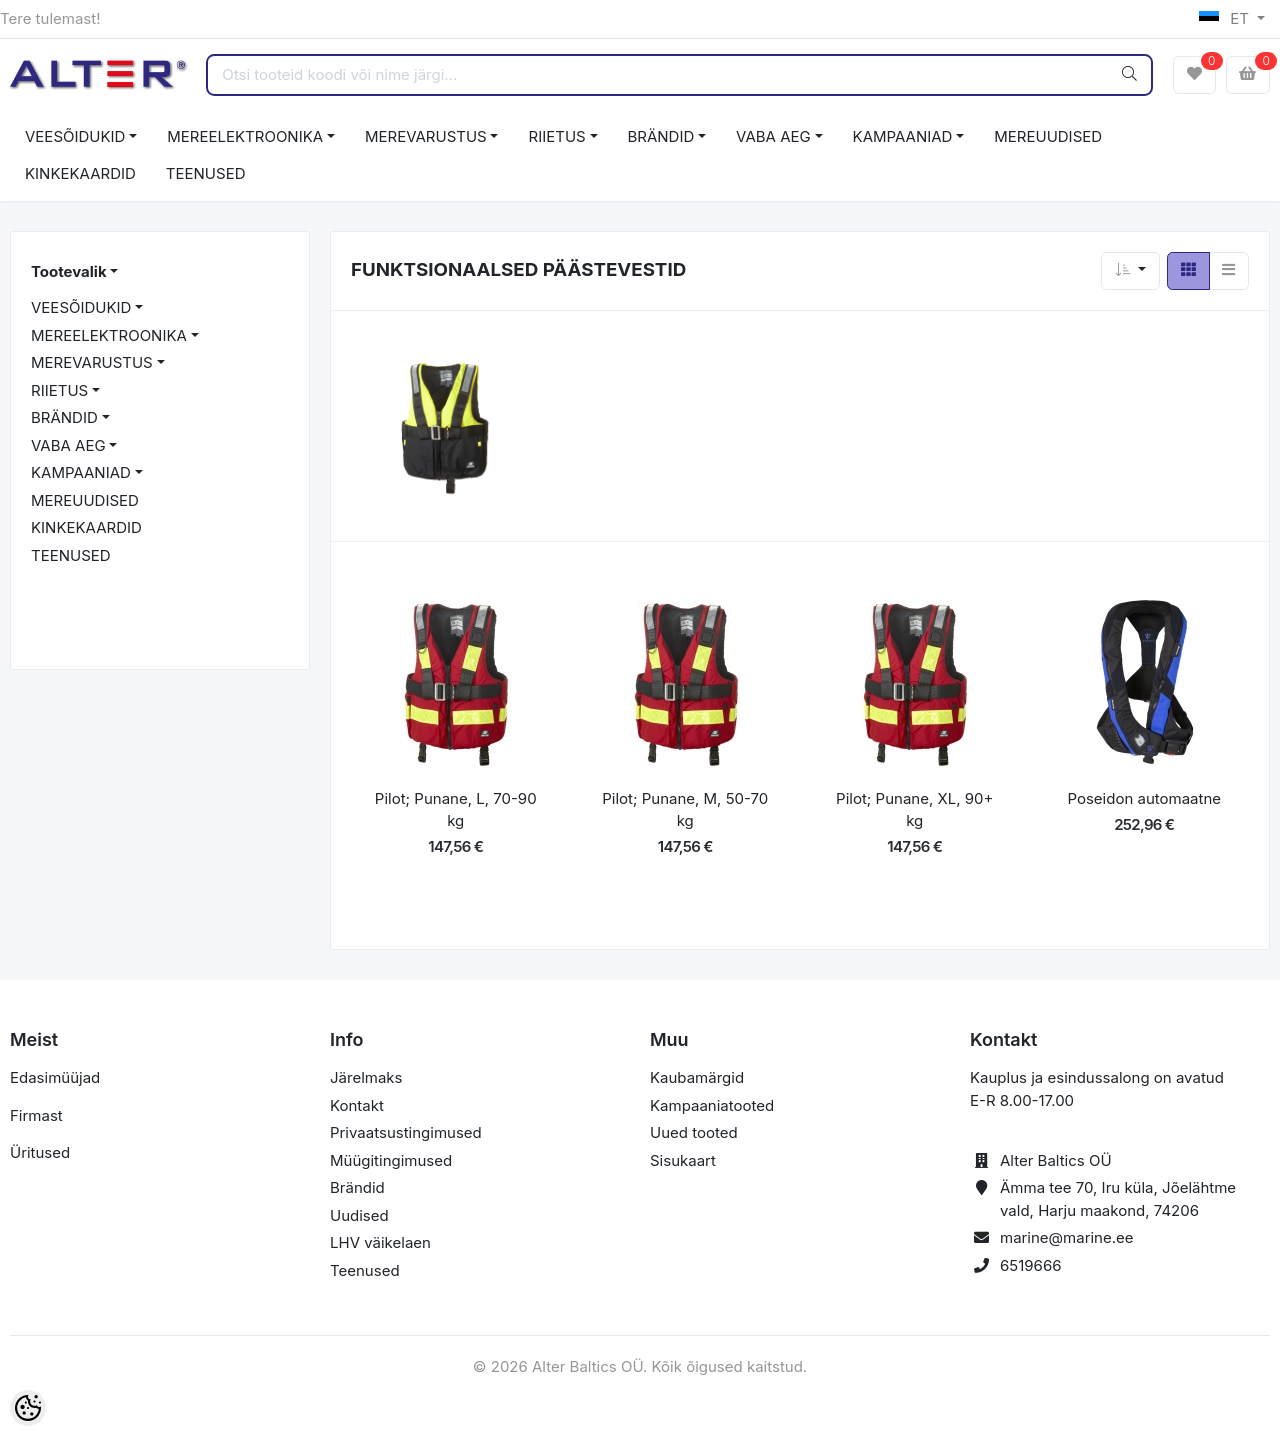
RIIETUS (556, 136)
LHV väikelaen (380, 1242)
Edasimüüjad (55, 1077)
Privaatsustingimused (406, 1132)
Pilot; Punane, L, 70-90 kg (456, 810)
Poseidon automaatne (1144, 798)
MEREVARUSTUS (426, 136)
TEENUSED (206, 173)
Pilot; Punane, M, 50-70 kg (685, 810)
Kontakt (357, 1105)
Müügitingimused (391, 1160)
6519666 (1031, 1265)
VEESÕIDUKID (75, 136)
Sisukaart (683, 1160)
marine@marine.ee (1067, 1237)
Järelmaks (366, 1077)
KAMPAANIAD (903, 136)
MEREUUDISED (1048, 136)
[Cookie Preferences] (28, 1408)
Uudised (359, 1215)
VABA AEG (773, 136)
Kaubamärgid (697, 1077)
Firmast (36, 1115)
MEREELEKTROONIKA (245, 136)
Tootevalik (69, 271)
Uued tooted (694, 1132)
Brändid (357, 1187)
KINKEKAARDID (80, 173)
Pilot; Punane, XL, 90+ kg (914, 810)
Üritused (40, 1152)
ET (1226, 18)
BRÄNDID (661, 136)
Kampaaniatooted (712, 1105)
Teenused (365, 1270)
